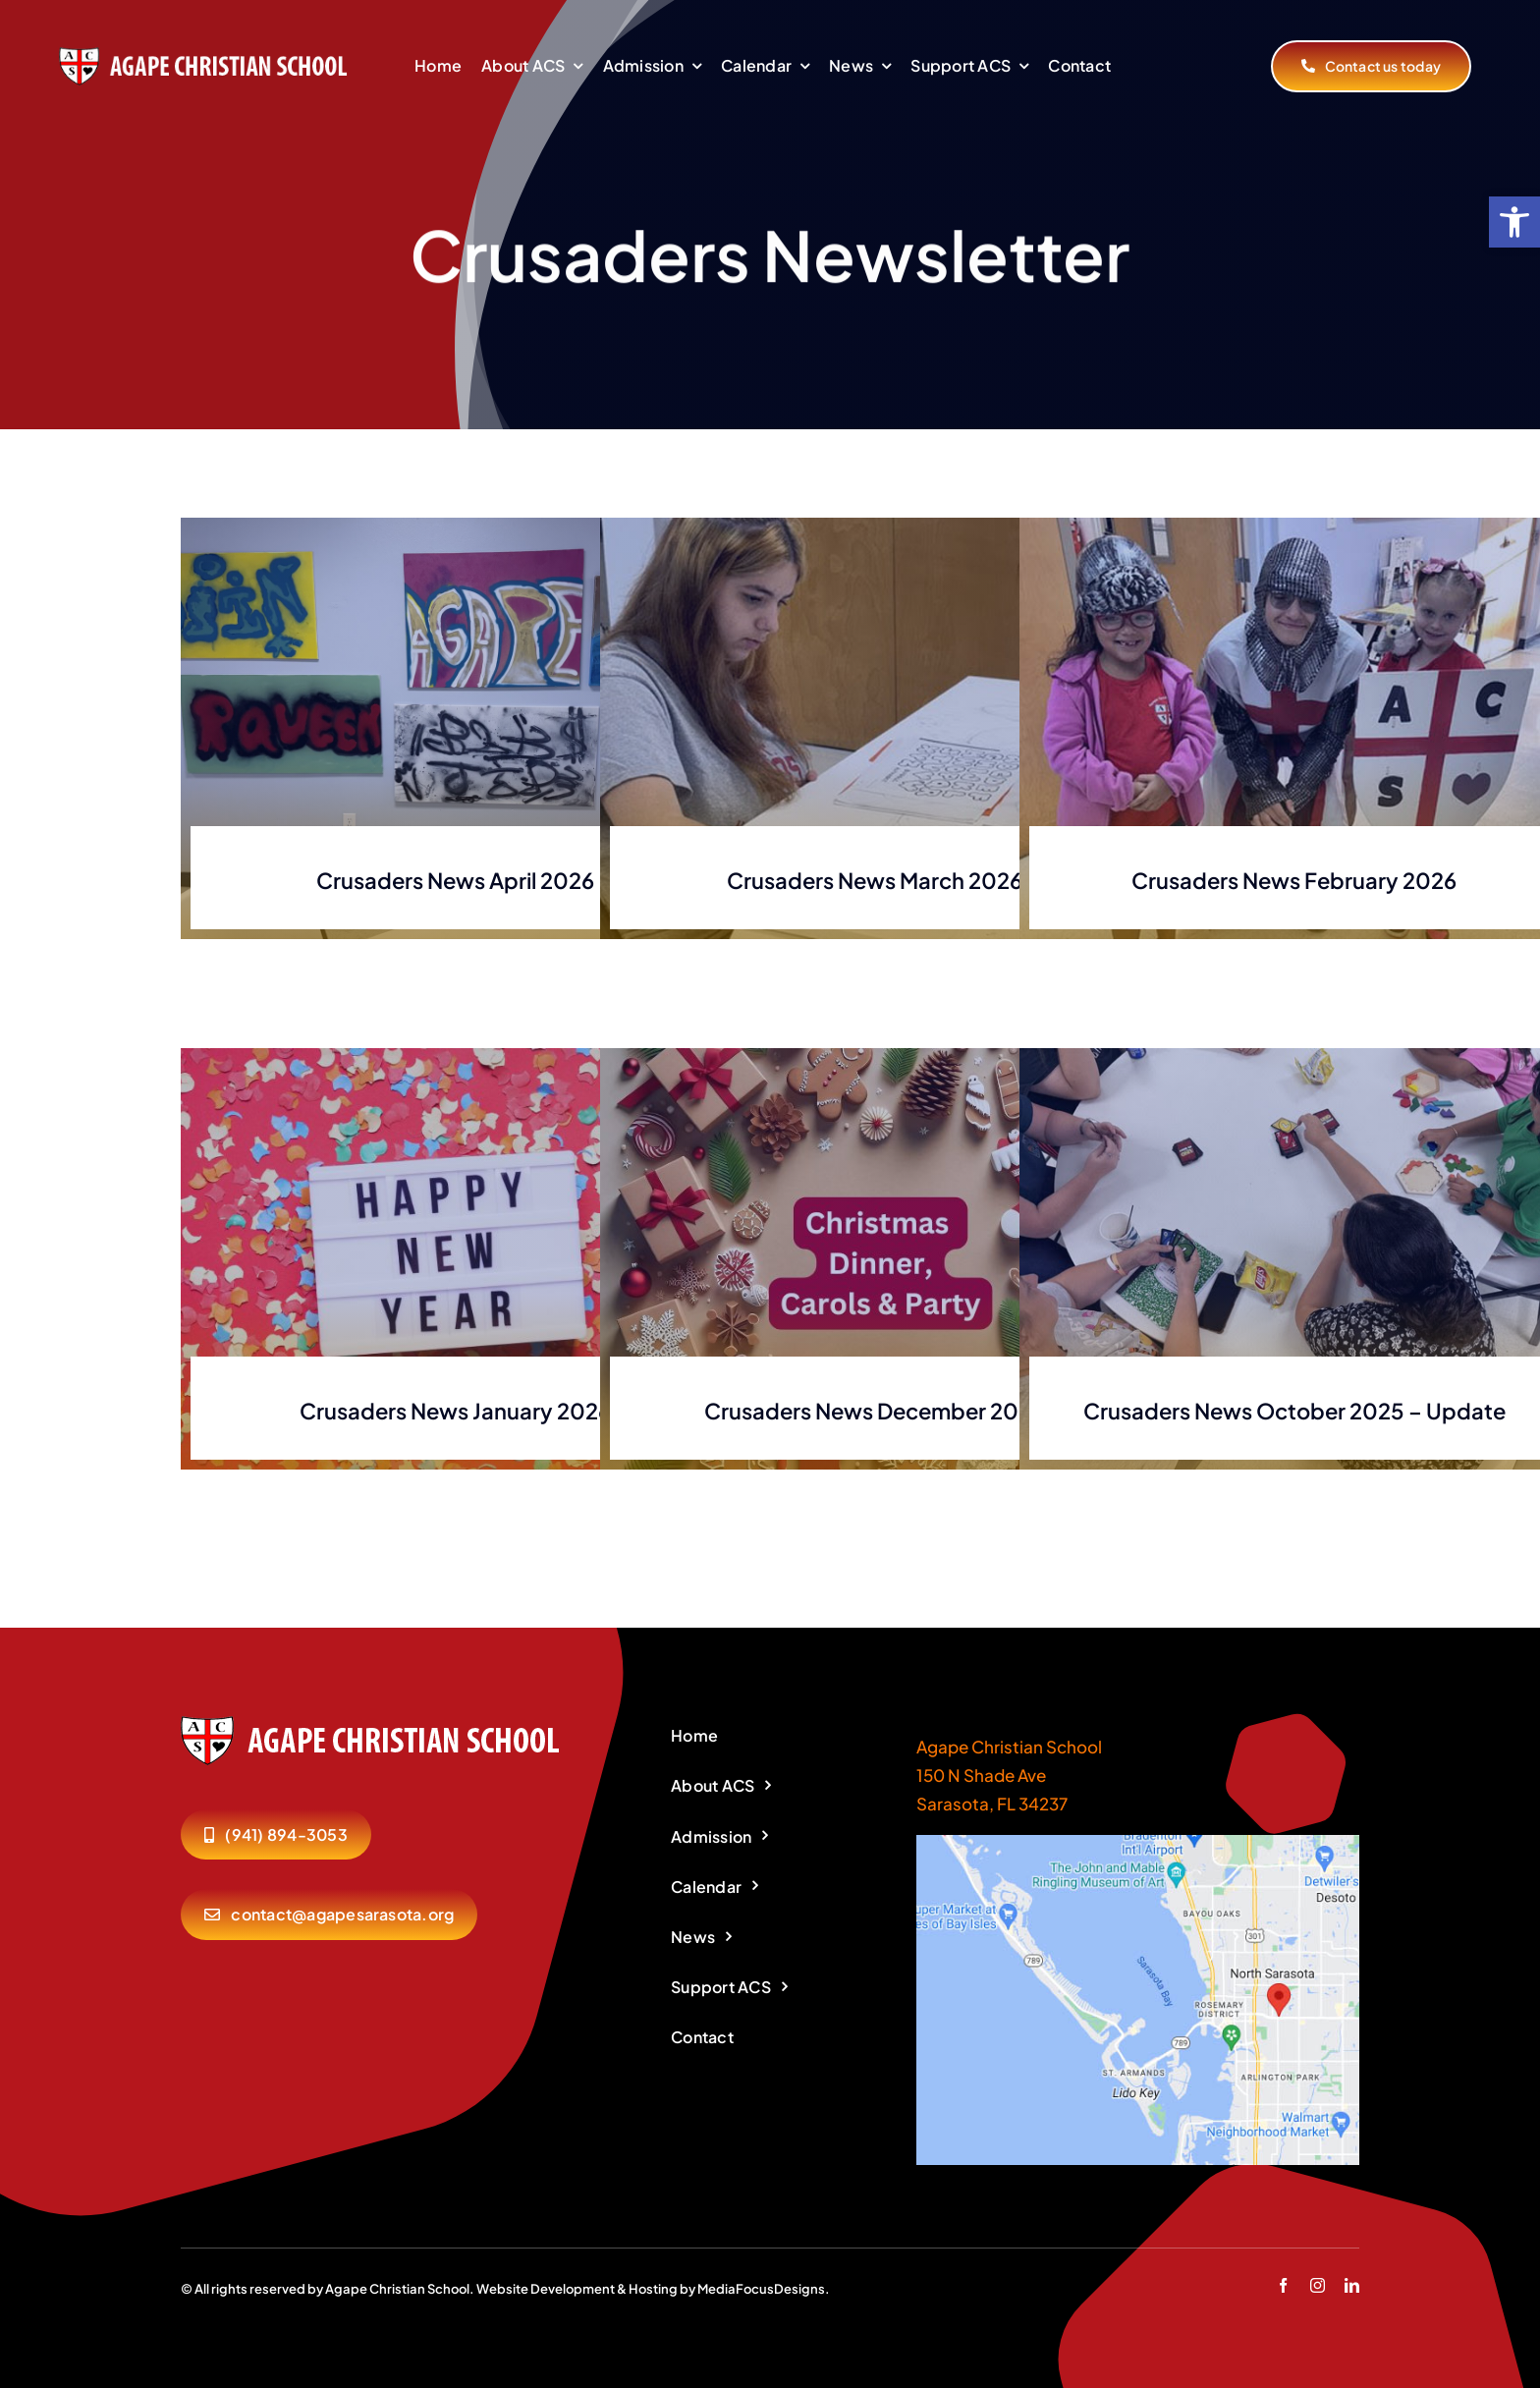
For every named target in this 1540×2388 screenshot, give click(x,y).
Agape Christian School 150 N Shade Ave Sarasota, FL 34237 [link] (1009, 1775)
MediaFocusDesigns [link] (761, 2289)
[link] (1514, 222)
